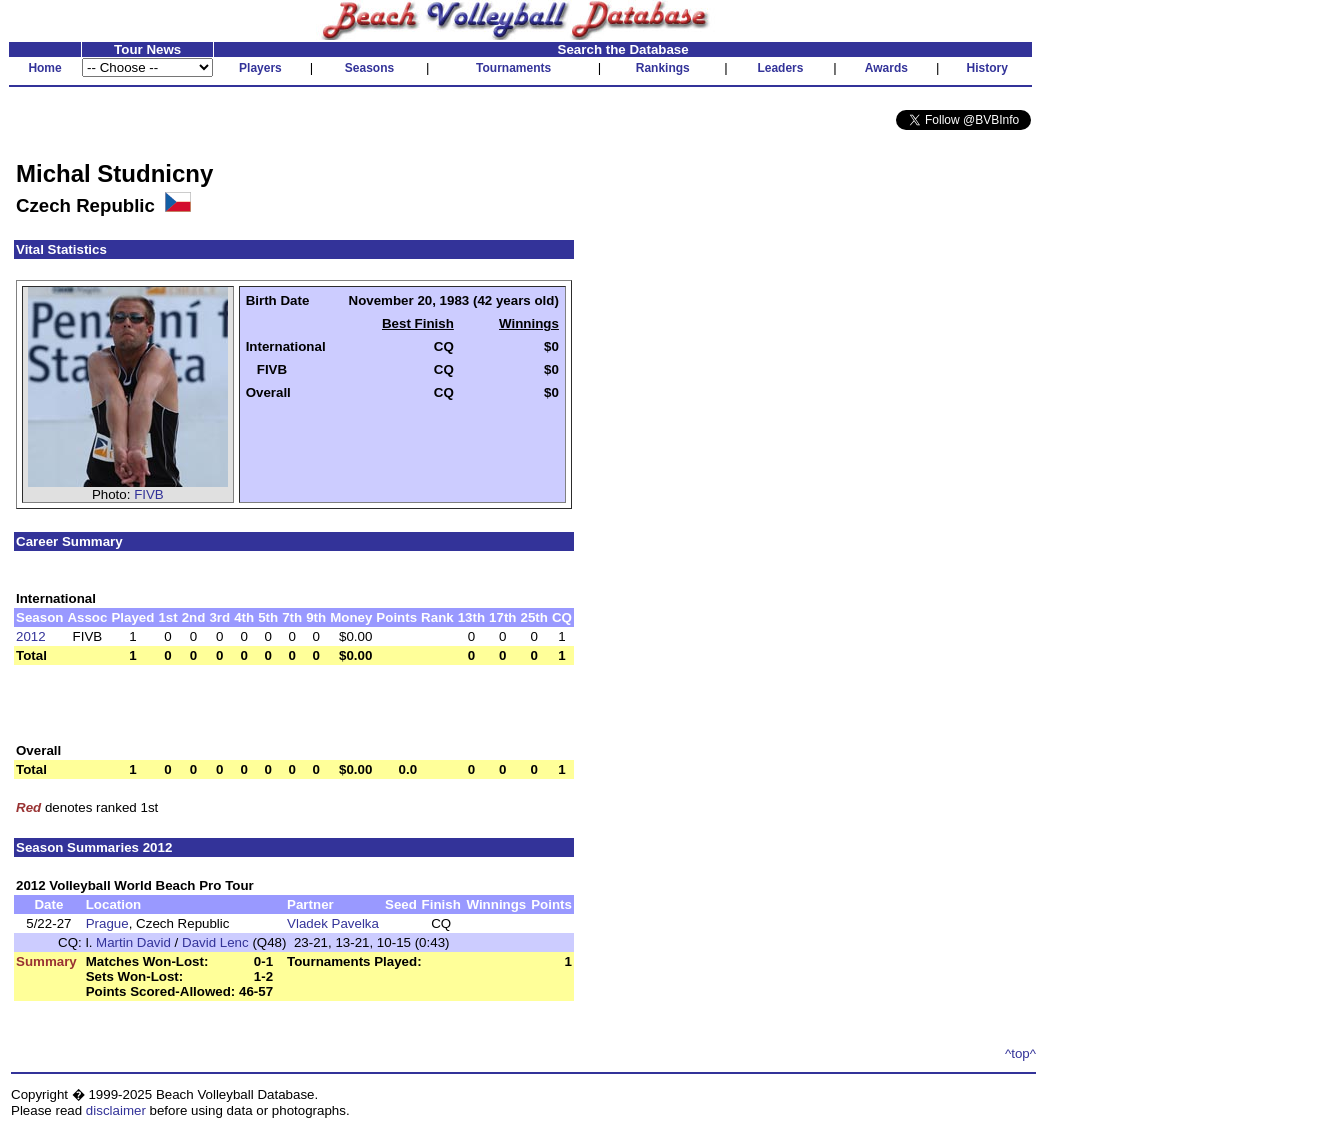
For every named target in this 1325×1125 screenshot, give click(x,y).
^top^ (1020, 1053)
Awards (886, 68)
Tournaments (513, 68)
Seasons (369, 68)
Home (44, 68)
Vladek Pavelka (333, 923)
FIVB (149, 494)
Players (260, 68)
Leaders (780, 68)
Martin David (133, 942)
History (987, 68)
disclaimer (116, 1110)
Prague (107, 923)
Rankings (663, 68)
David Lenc (215, 942)
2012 (31, 636)
